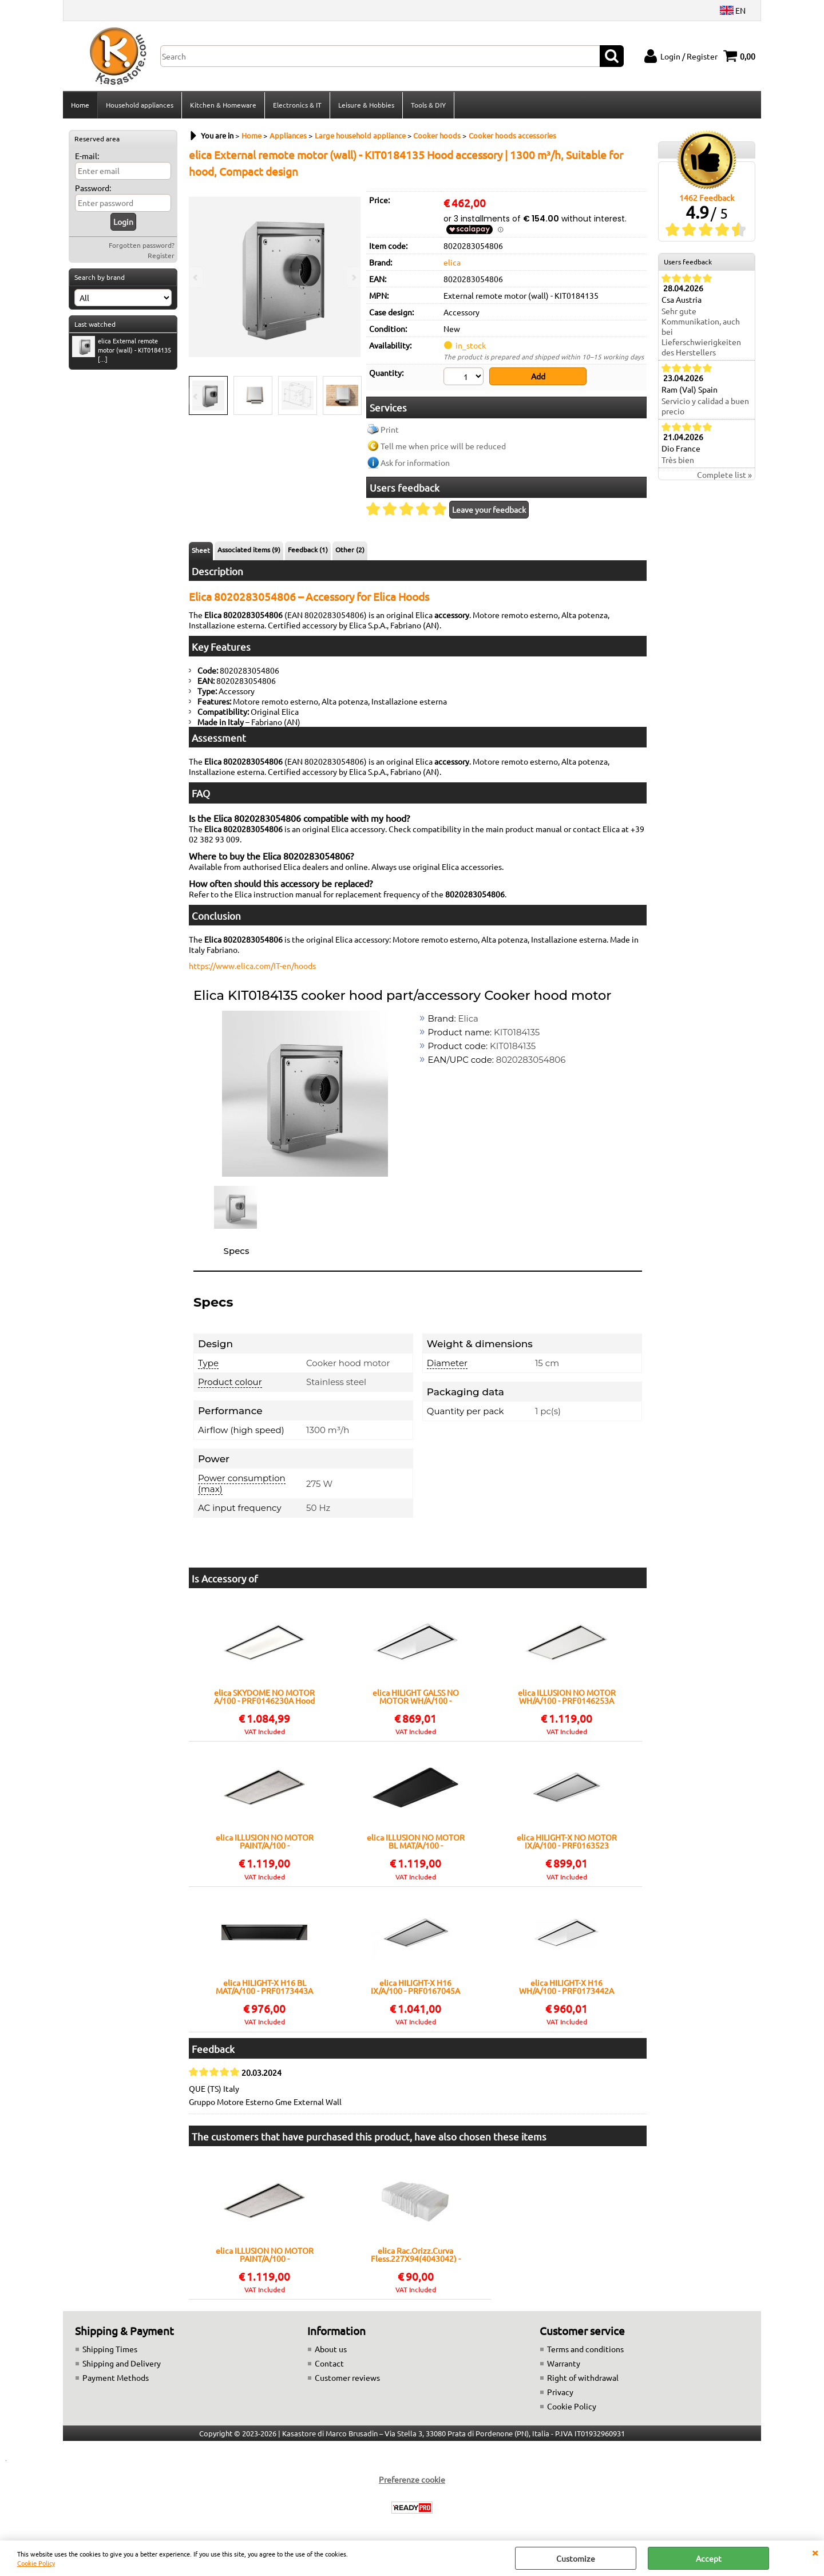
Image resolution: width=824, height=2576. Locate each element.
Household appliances (139, 104)
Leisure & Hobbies (366, 104)
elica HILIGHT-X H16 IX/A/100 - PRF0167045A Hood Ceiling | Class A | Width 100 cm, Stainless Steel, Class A (415, 1987)
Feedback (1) (308, 549)
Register (161, 255)
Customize (575, 2558)
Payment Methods (115, 2377)
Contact (329, 2363)
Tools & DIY (428, 104)
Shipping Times (109, 2349)
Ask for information (415, 462)
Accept (709, 2558)
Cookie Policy (36, 2562)
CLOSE (814, 2552)
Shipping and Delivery (121, 2363)
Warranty (563, 2363)
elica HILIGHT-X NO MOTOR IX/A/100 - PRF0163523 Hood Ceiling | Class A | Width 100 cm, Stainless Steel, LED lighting (567, 1841)
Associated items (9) (248, 549)
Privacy (560, 2392)
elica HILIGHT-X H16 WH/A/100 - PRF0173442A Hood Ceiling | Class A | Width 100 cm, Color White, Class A (566, 1987)
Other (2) (350, 549)
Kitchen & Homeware (223, 104)
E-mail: (87, 156)
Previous (196, 396)
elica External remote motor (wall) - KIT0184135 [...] (121, 349)
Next (353, 396)
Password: (93, 188)
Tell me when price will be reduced (443, 446)
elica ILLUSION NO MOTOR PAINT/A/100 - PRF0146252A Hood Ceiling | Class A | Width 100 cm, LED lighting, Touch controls (264, 1841)
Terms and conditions (585, 2349)
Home (80, 104)
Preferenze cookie (412, 2479)
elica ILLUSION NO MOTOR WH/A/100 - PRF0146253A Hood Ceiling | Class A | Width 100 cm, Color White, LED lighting (566, 1696)
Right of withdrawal (583, 2377)
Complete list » (724, 474)
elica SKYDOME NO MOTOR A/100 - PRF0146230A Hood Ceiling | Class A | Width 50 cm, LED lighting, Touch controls (264, 1696)
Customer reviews (347, 2377)
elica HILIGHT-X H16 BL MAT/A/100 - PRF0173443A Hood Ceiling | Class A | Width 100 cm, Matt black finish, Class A (264, 1987)
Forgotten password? (142, 245)
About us (331, 2349)
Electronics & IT (297, 104)
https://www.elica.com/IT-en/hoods (252, 965)
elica (452, 262)
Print (390, 429)
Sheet (201, 550)
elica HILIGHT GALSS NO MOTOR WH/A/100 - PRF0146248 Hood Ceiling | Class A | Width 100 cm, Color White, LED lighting (415, 1696)
